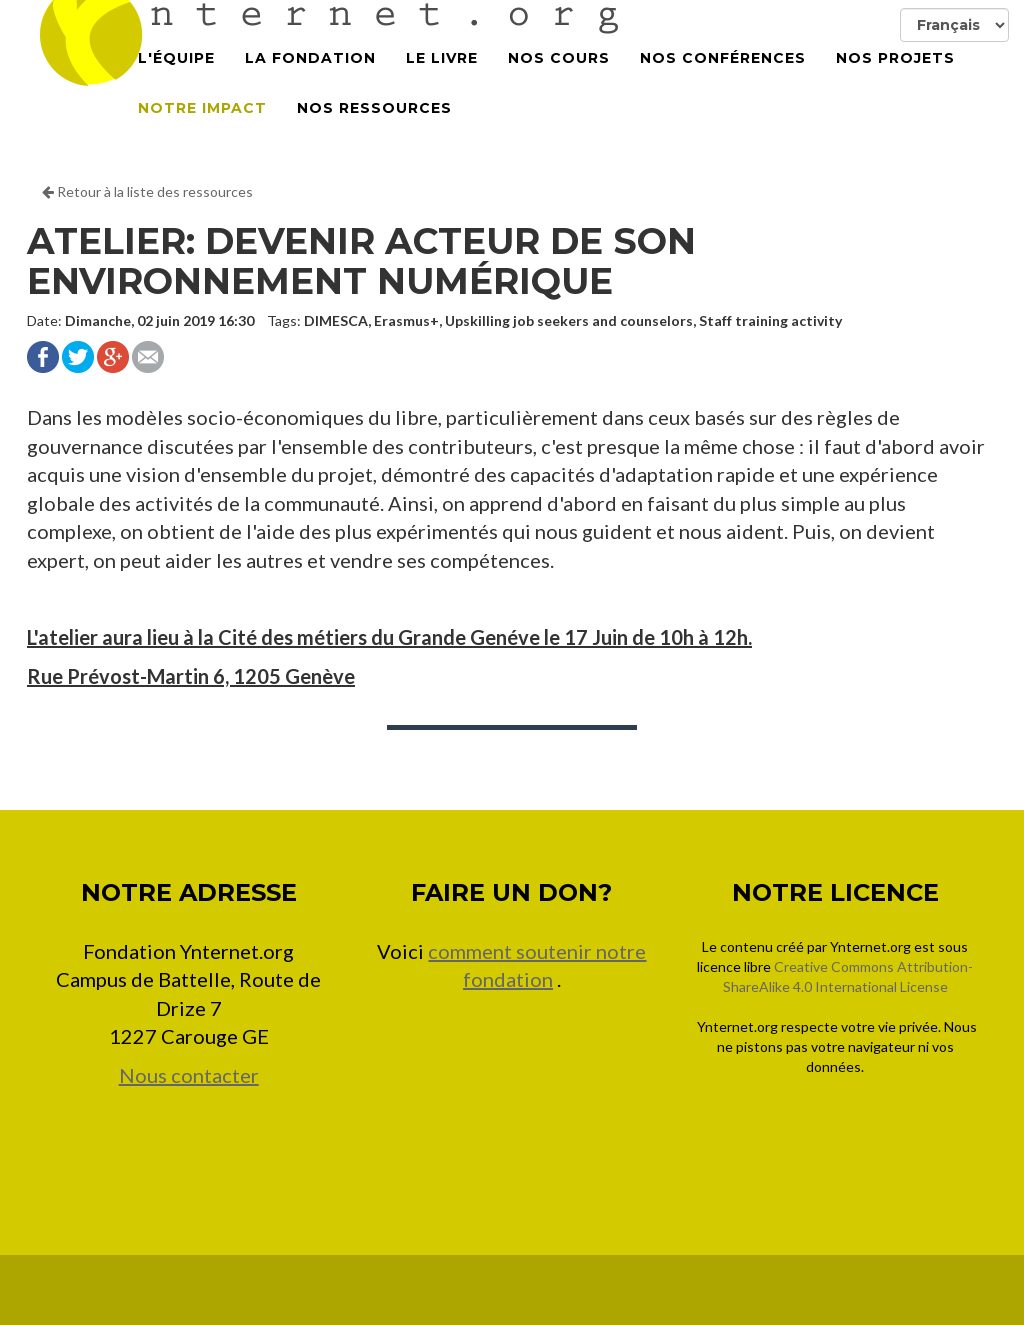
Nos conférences (723, 80)
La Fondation (310, 80)
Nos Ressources (374, 130)
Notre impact (202, 130)
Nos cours (559, 80)
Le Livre (442, 80)
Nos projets (895, 80)
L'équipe (176, 80)
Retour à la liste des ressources (147, 191)
